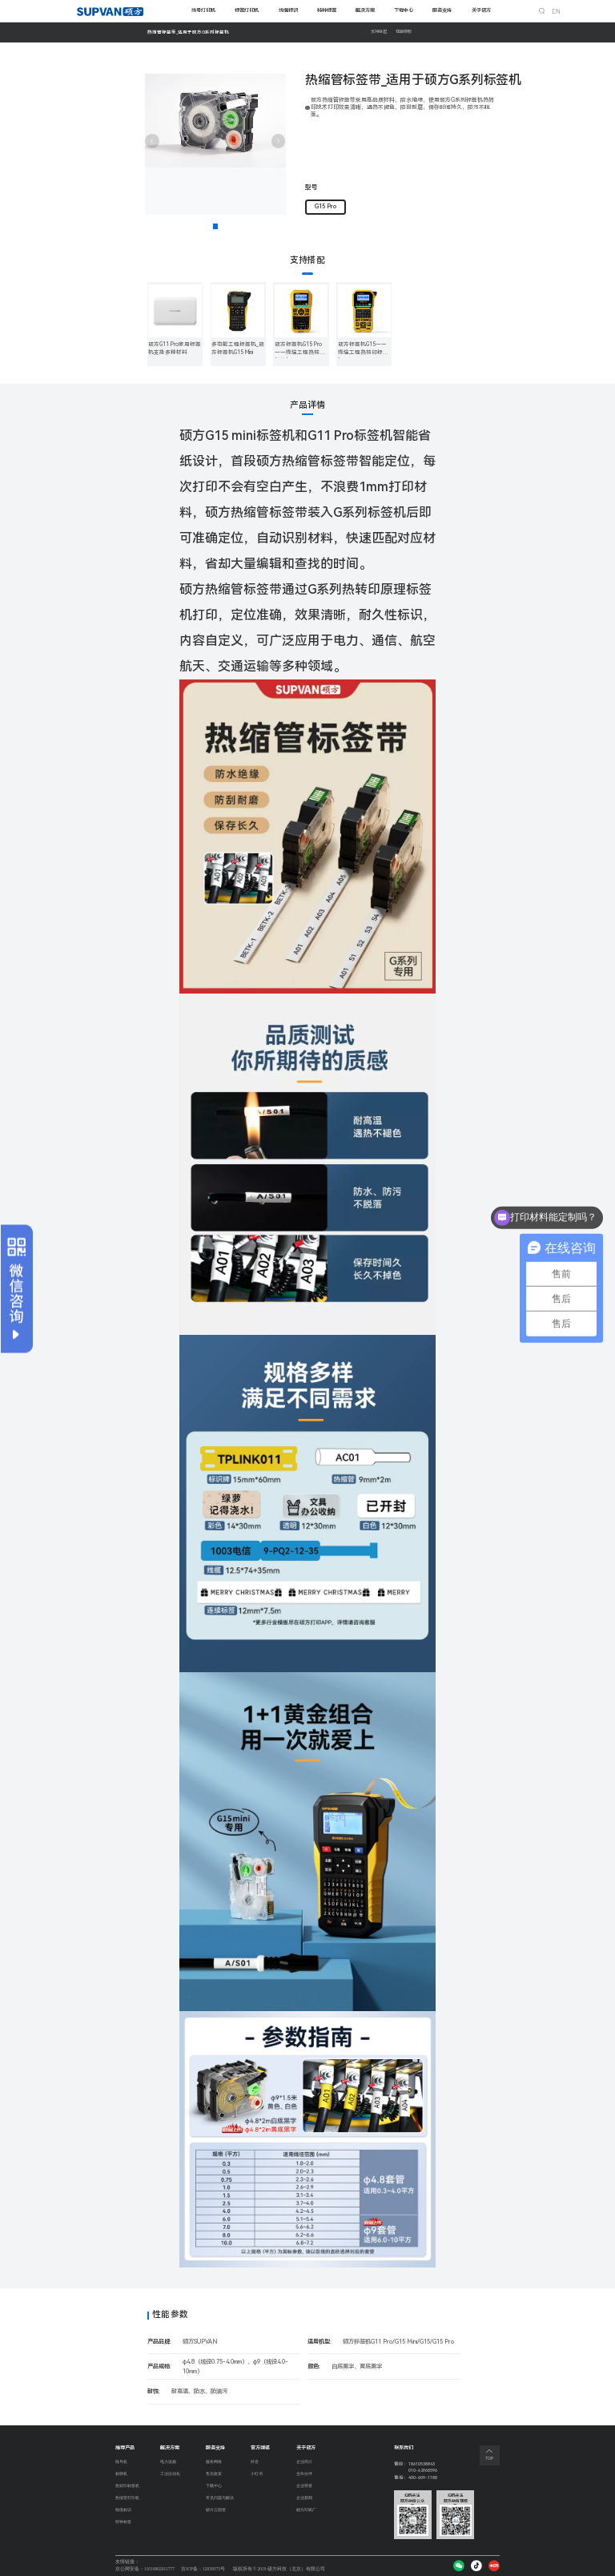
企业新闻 (305, 2499)
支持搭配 (380, 32)
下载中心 (403, 10)
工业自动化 (172, 2475)
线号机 (122, 2462)
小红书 (258, 2475)
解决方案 (365, 10)
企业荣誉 (305, 2487)
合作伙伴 (305, 2475)
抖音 (255, 2462)
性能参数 (408, 32)
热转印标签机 (129, 2487)
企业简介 (305, 2462)
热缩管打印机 (129, 2499)
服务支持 (442, 10)
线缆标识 (288, 10)
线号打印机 (203, 10)
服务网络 (215, 2462)
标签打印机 (247, 10)
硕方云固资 (218, 2512)
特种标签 (326, 10)
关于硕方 (481, 10)
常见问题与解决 (222, 2499)
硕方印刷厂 (307, 2512)
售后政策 (215, 2475)
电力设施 (169, 2462)
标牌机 (122, 2475)
